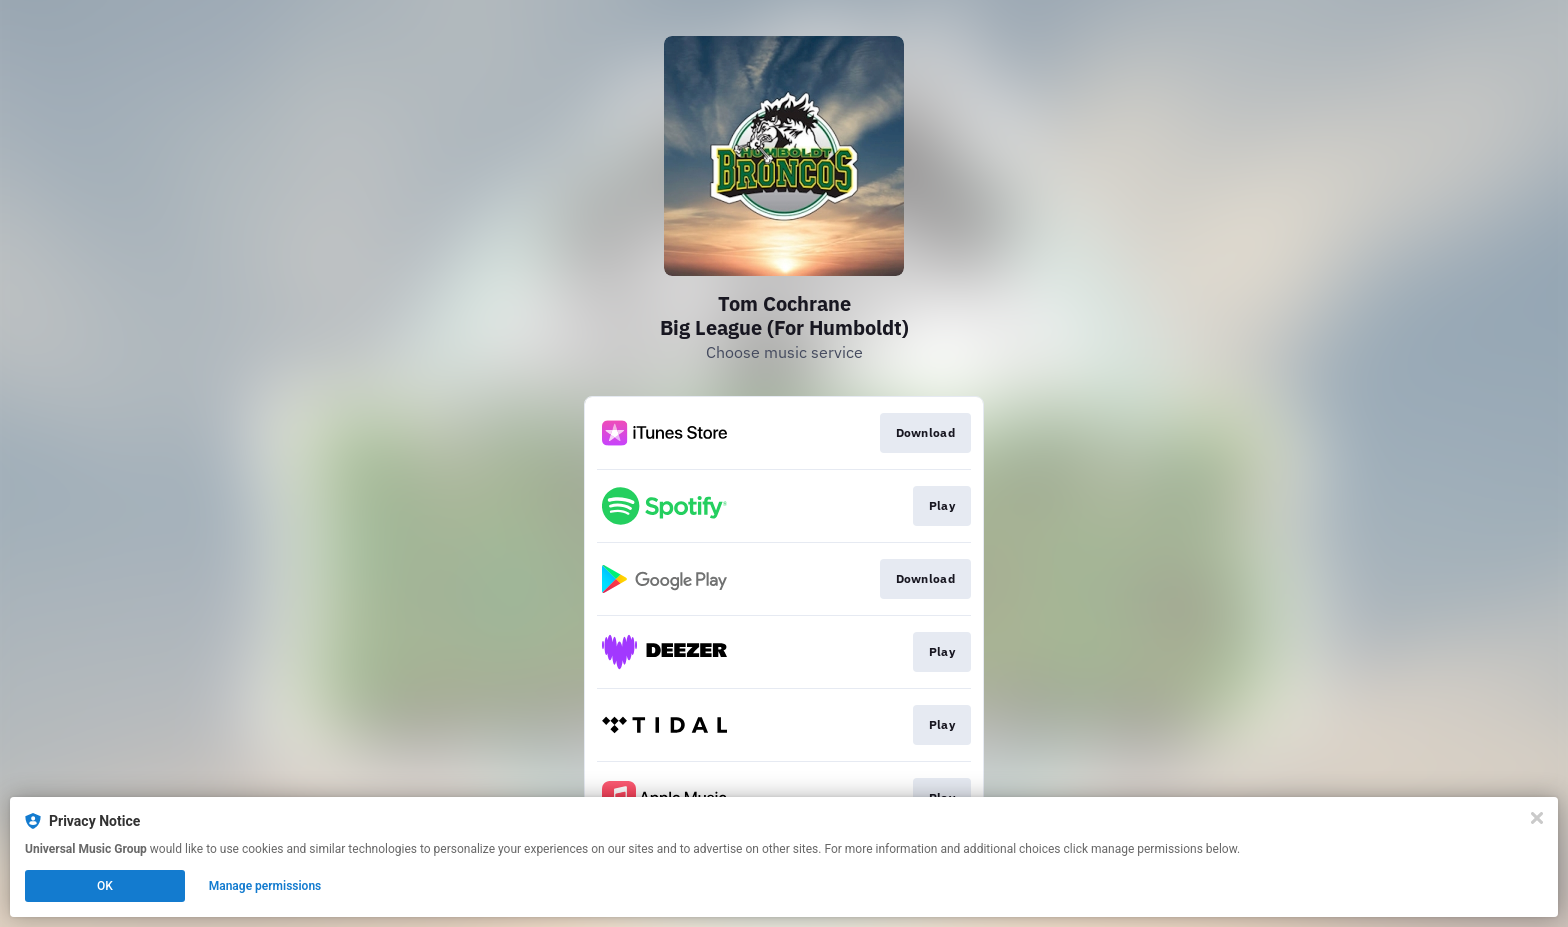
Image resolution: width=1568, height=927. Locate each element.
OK (105, 886)
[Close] (1537, 818)
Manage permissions (265, 886)
